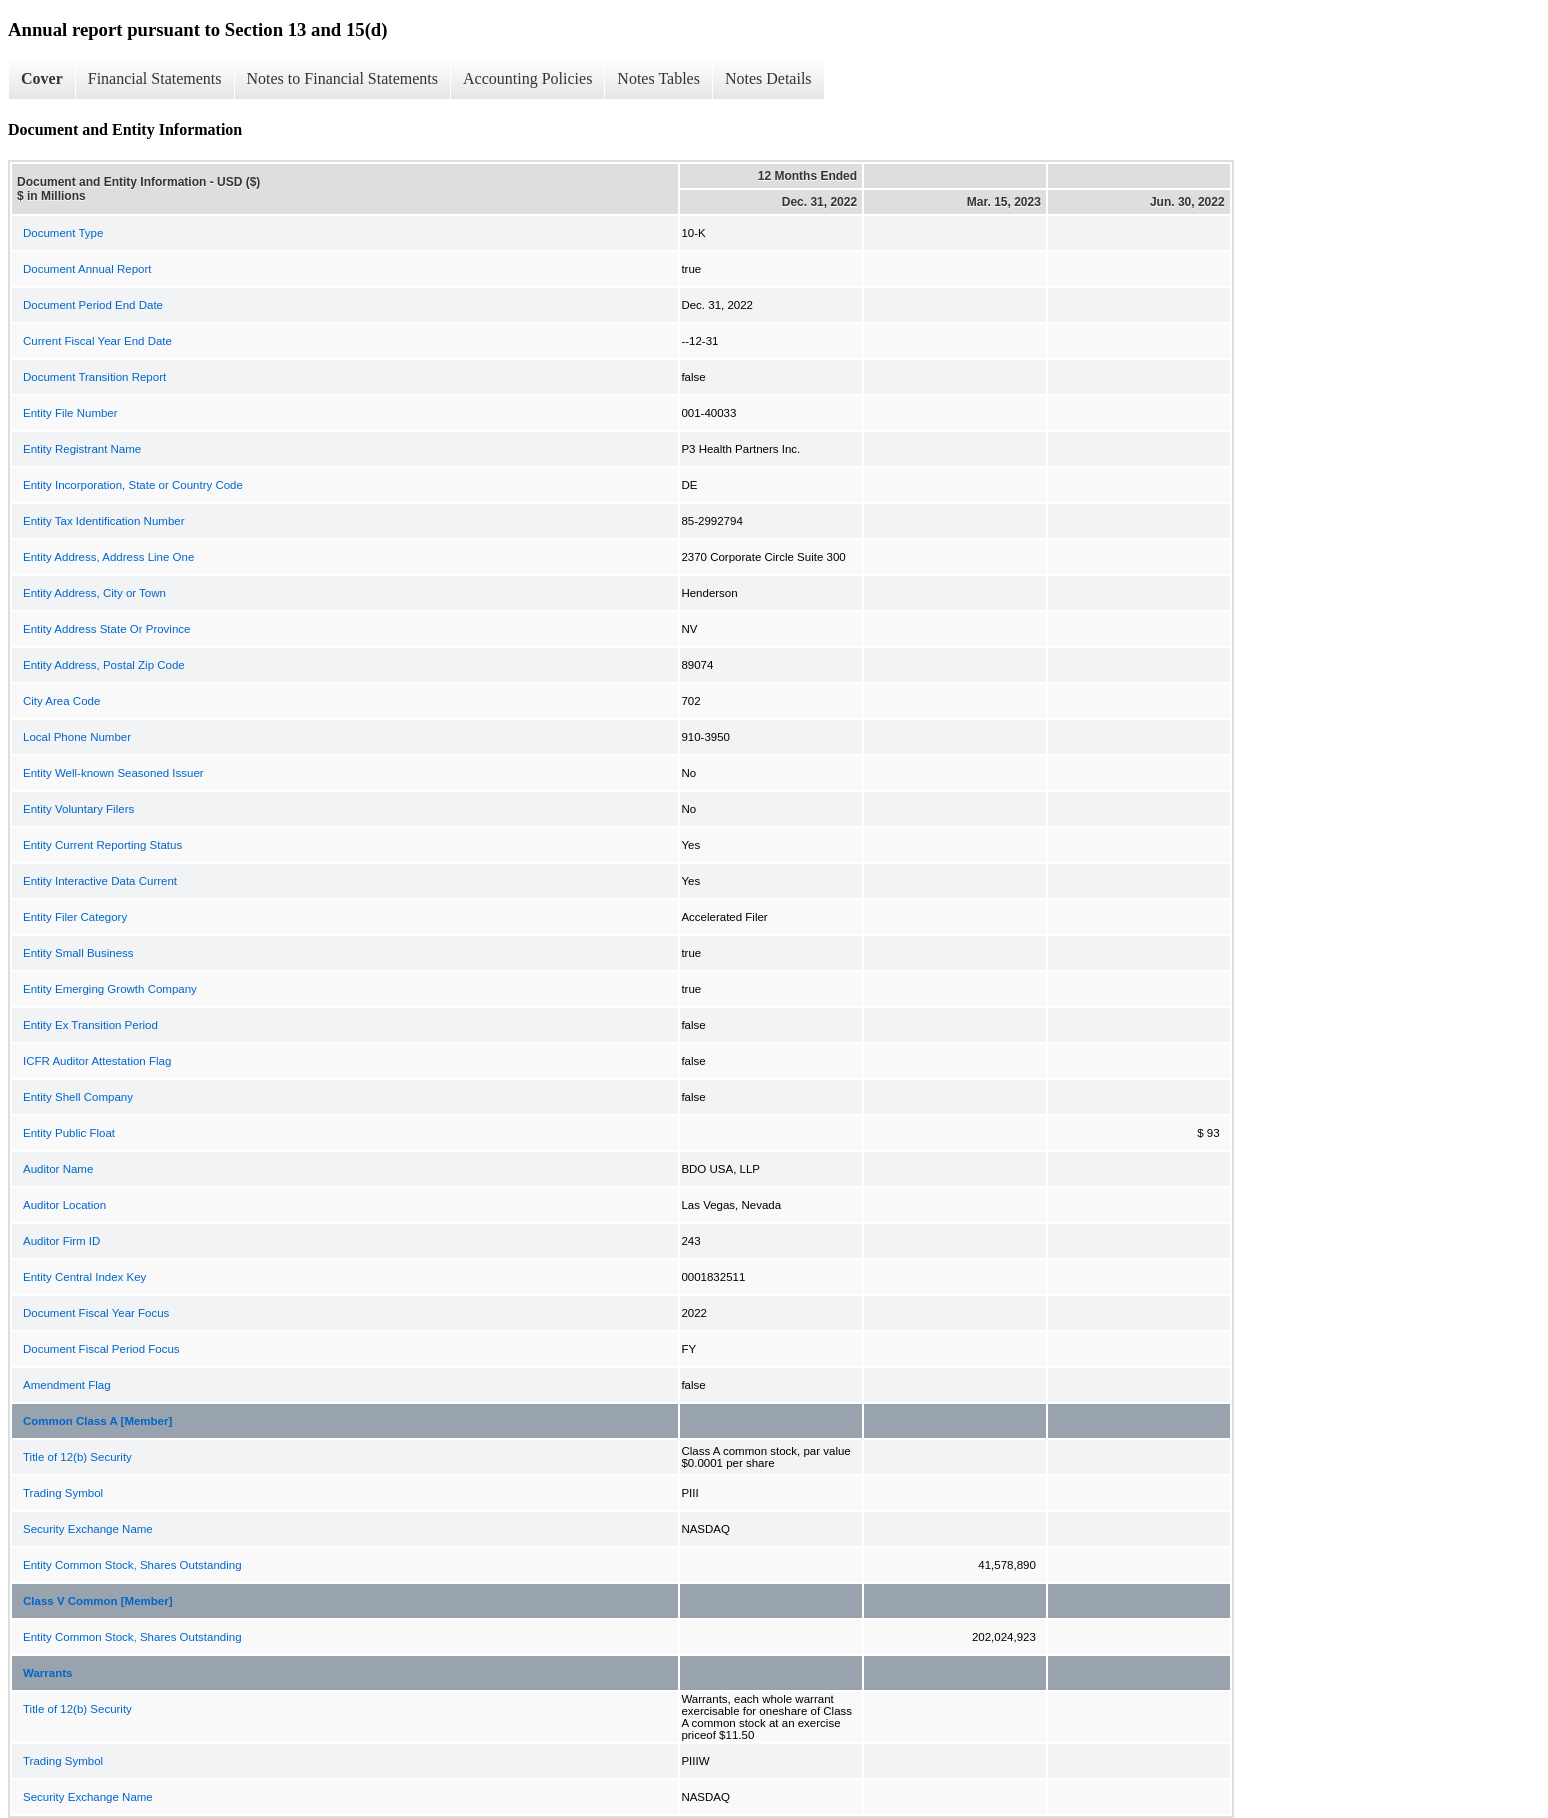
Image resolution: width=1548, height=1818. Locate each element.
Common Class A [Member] (97, 1421)
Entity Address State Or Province (106, 629)
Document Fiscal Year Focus (96, 1313)
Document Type (63, 233)
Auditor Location (64, 1205)
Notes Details (768, 78)
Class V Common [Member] (98, 1601)
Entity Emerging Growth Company (110, 989)
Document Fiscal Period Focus (101, 1349)
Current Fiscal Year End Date (97, 341)
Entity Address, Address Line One (108, 557)
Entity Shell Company (78, 1097)
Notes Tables (658, 78)
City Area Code (61, 701)
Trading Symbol (63, 1493)
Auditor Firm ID (61, 1241)
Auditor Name (58, 1169)
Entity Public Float (69, 1133)
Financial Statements (155, 78)
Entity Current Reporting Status (102, 845)
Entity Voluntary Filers (78, 809)
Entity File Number (70, 413)
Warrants (47, 1673)
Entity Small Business (78, 953)
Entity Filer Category (75, 917)
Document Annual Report (87, 269)
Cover (42, 78)
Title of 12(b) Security (77, 1457)
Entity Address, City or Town (94, 593)
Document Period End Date (93, 305)
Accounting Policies (527, 78)
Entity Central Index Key (84, 1277)
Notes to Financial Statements (343, 78)
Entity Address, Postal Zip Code (104, 665)
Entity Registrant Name (82, 449)
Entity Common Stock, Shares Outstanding (132, 1565)
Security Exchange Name (88, 1529)
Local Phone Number (77, 737)
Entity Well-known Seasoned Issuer (113, 773)
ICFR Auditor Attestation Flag (97, 1061)
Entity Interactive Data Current (100, 881)
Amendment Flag (67, 1385)
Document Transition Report (94, 377)
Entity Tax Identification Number (104, 521)
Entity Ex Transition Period (90, 1025)
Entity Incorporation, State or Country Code (133, 485)
